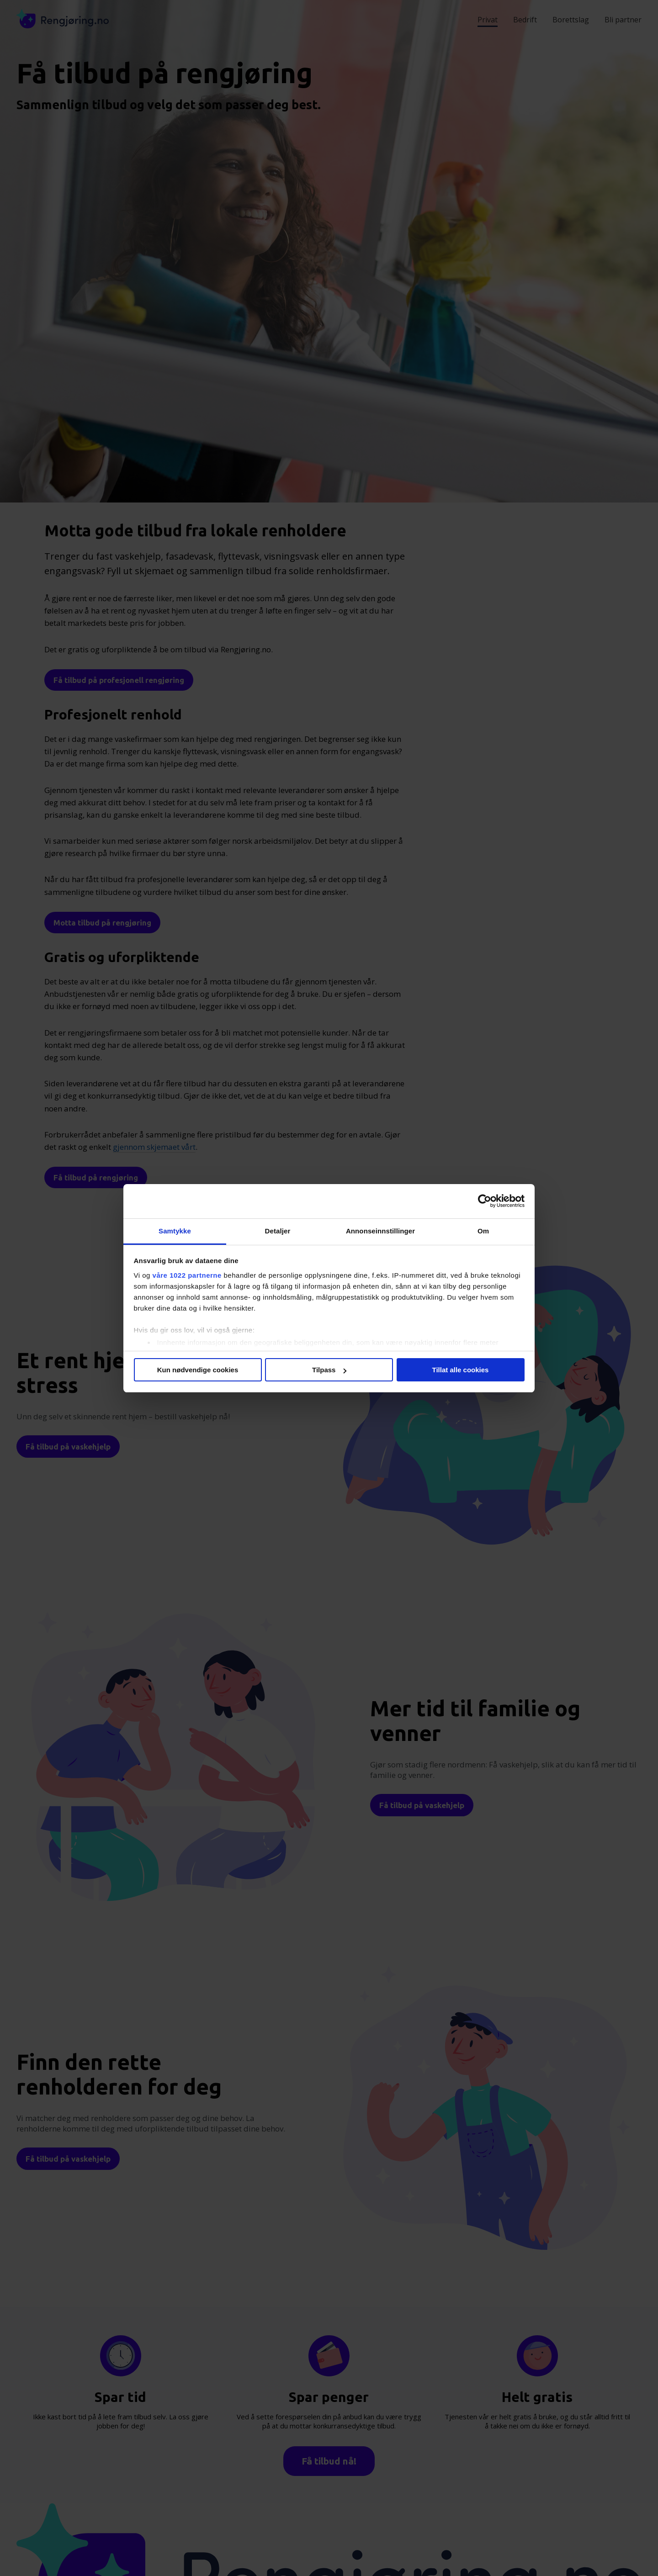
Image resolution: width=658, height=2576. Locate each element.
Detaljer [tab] (278, 1231)
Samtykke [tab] (175, 1231)
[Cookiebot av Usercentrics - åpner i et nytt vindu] (485, 1201)
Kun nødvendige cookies (198, 1370)
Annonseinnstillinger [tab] (380, 1231)
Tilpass (329, 1370)
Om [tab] (483, 1231)
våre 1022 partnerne (187, 1275)
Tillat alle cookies (460, 1370)
